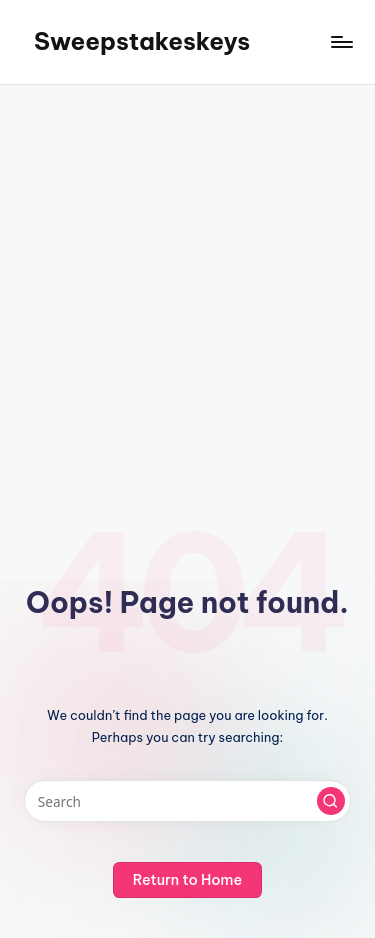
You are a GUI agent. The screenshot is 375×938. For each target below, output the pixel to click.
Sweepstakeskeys (142, 41)
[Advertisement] (187, 282)
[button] (331, 801)
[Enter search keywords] (187, 801)
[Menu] (341, 41)
